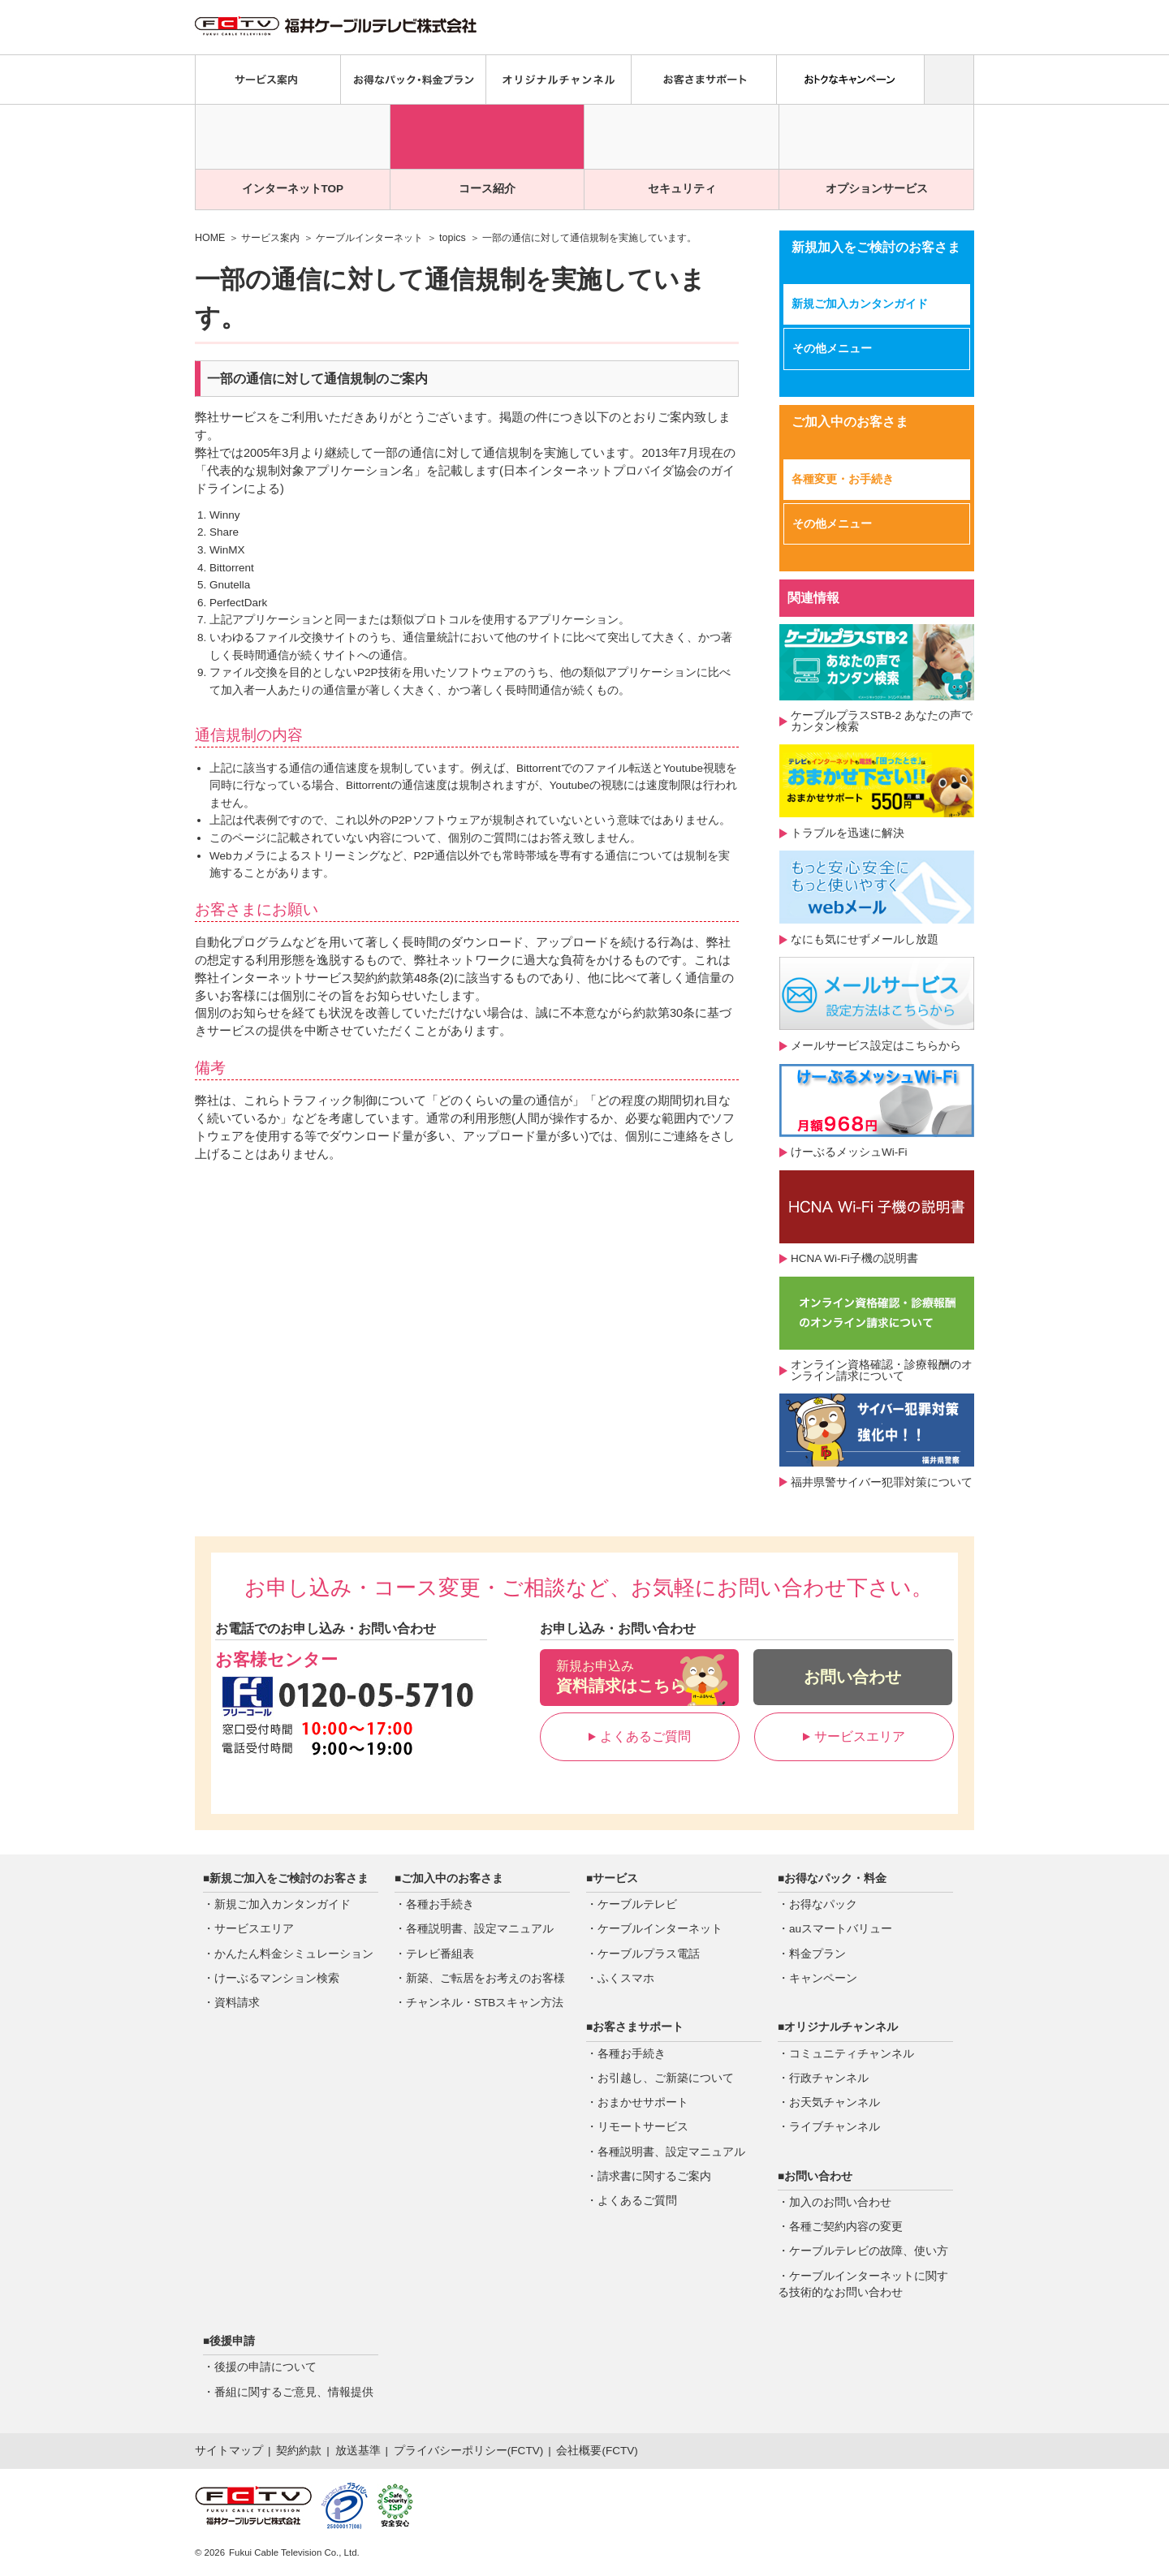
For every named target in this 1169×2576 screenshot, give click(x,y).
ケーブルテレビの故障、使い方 (868, 2251)
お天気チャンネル (834, 2102)
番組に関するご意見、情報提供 (293, 2392)
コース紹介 (487, 189)
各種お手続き (440, 1904)
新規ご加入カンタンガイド (860, 304)
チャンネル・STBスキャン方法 (484, 2003)
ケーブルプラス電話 (648, 1954)
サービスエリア (854, 1736)
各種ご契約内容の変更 (846, 2227)
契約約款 (298, 2451)
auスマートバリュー (840, 1929)
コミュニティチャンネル (851, 2054)
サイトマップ (229, 2451)
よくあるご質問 (640, 1736)
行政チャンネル (829, 2078)
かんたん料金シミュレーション (293, 1954)
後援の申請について (265, 2367)
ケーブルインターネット (369, 237)
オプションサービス (877, 189)
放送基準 (358, 2451)
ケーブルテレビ (637, 1904)
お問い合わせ (852, 1677)
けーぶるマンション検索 (276, 1978)
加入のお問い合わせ (840, 2202)
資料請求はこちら (639, 1676)
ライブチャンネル (834, 2127)
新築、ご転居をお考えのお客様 (485, 1978)
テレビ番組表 (440, 1954)
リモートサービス (642, 2127)
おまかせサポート (642, 2102)
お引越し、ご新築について (665, 2078)
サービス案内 (270, 237)
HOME (210, 237)
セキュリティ (682, 189)
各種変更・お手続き (843, 479)
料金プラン (817, 1954)
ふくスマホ (625, 1978)
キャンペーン (823, 1978)
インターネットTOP (293, 189)
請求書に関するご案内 (654, 2176)
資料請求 (237, 2003)
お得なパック (823, 1904)
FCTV (525, 2451)
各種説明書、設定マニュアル (480, 1929)
